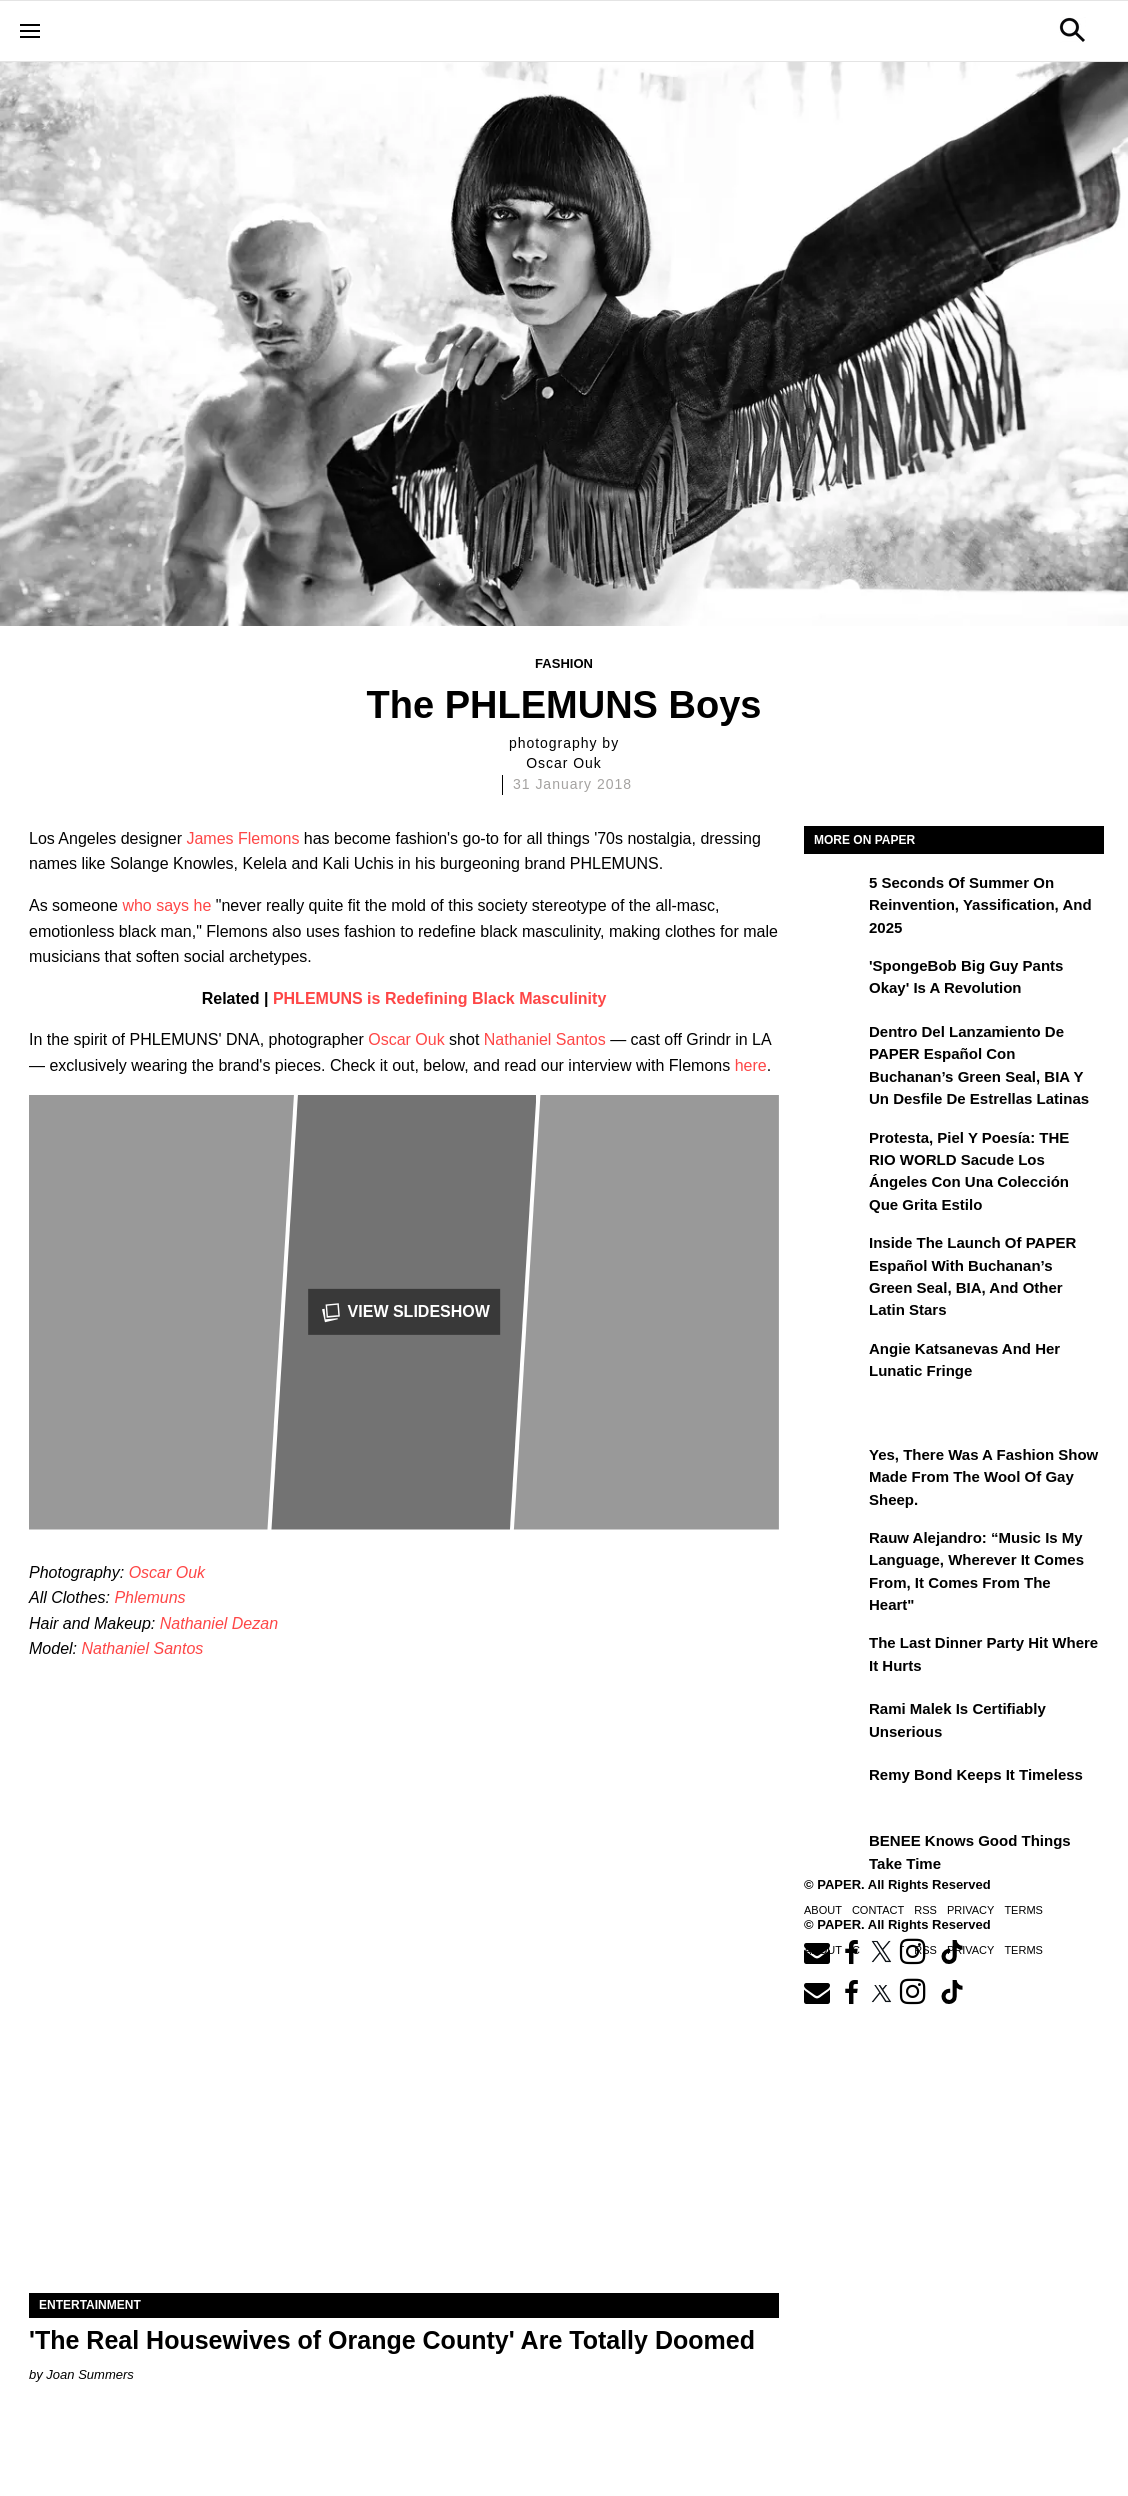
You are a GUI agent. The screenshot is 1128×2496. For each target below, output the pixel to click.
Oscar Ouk (406, 1039)
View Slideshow (404, 1312)
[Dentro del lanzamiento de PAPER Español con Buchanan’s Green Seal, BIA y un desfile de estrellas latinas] (834, 1046)
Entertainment (90, 2305)
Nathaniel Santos (545, 1039)
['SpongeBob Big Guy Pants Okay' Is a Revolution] (834, 980)
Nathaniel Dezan (219, 1623)
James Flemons (242, 838)
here (751, 1065)
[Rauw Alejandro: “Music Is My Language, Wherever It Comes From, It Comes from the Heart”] (834, 1552)
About (823, 1910)
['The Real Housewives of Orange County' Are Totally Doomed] (404, 2105)
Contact (878, 1910)
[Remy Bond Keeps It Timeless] (834, 1789)
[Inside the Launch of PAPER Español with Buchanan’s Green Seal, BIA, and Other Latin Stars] (834, 1257)
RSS (925, 1910)
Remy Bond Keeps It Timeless (976, 1774)
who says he (166, 905)
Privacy (970, 1910)
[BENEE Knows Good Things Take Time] (834, 1855)
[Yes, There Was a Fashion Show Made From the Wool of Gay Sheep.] (834, 1469)
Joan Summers (89, 2374)
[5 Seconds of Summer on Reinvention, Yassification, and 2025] (834, 897)
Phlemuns (149, 1597)
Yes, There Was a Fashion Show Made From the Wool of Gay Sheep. (983, 1477)
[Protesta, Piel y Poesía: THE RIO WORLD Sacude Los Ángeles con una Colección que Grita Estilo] (834, 1152)
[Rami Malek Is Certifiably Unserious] (834, 1723)
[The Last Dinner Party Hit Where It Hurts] (834, 1657)
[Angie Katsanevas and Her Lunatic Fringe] (834, 1363)
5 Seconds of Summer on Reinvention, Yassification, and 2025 (980, 905)
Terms (1023, 1910)
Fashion (564, 663)
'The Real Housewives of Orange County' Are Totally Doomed (392, 2340)
